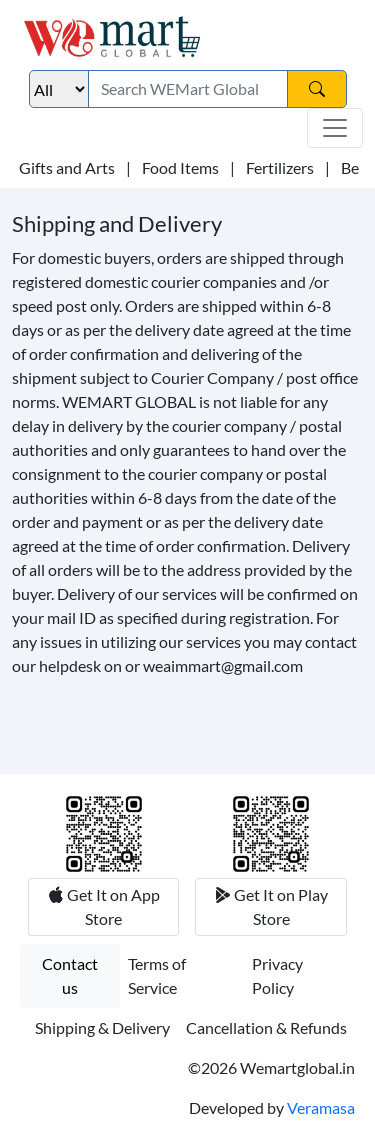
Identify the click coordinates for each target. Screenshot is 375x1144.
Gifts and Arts (67, 167)
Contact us (70, 975)
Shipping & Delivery (102, 1027)
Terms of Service (157, 975)
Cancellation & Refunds (266, 1027)
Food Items (180, 167)
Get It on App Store (112, 906)
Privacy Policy (277, 975)
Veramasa (321, 1107)
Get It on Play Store (279, 906)
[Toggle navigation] (335, 128)
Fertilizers (280, 167)
